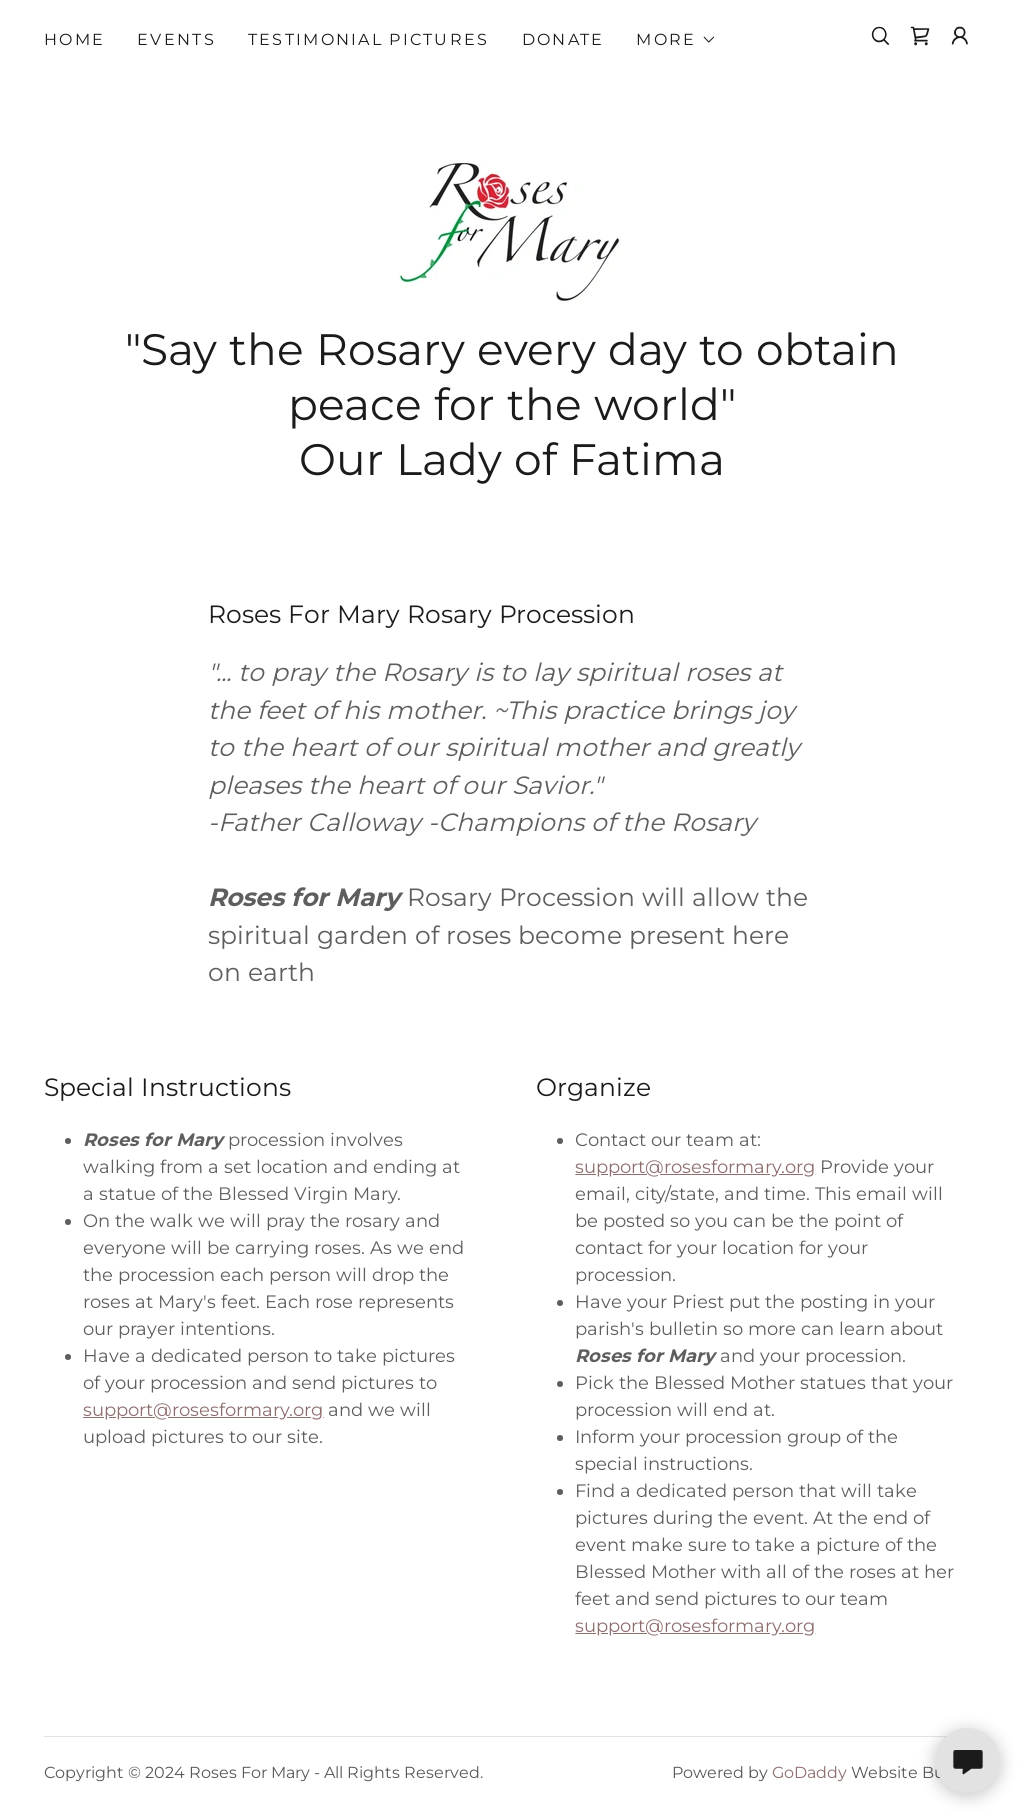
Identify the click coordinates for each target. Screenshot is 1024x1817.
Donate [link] (563, 39)
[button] (676, 40)
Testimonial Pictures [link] (369, 39)
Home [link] (74, 39)
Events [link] (176, 39)
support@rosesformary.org (203, 1410)
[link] (920, 36)
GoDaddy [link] (809, 1772)
